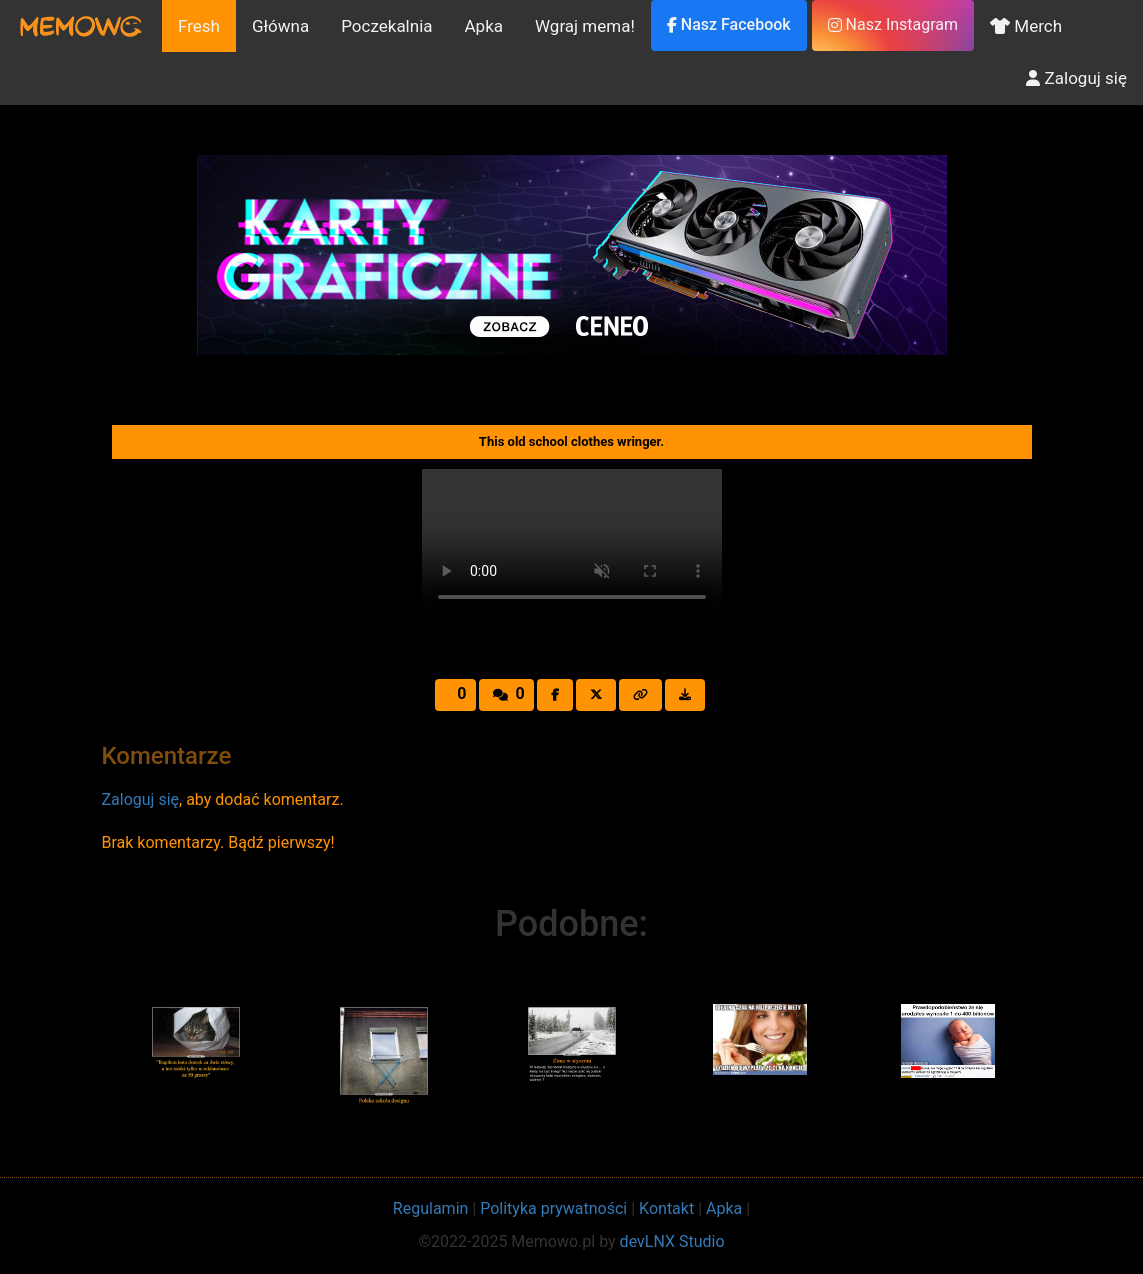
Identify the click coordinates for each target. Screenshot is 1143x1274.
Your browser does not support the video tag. (572, 544)
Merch (1026, 26)
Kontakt (666, 1208)
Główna (280, 26)
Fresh (199, 26)
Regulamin (431, 1208)
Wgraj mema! (585, 26)
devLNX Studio (672, 1241)
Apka (484, 26)
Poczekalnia (386, 26)
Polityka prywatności (553, 1208)
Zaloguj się (1076, 78)
